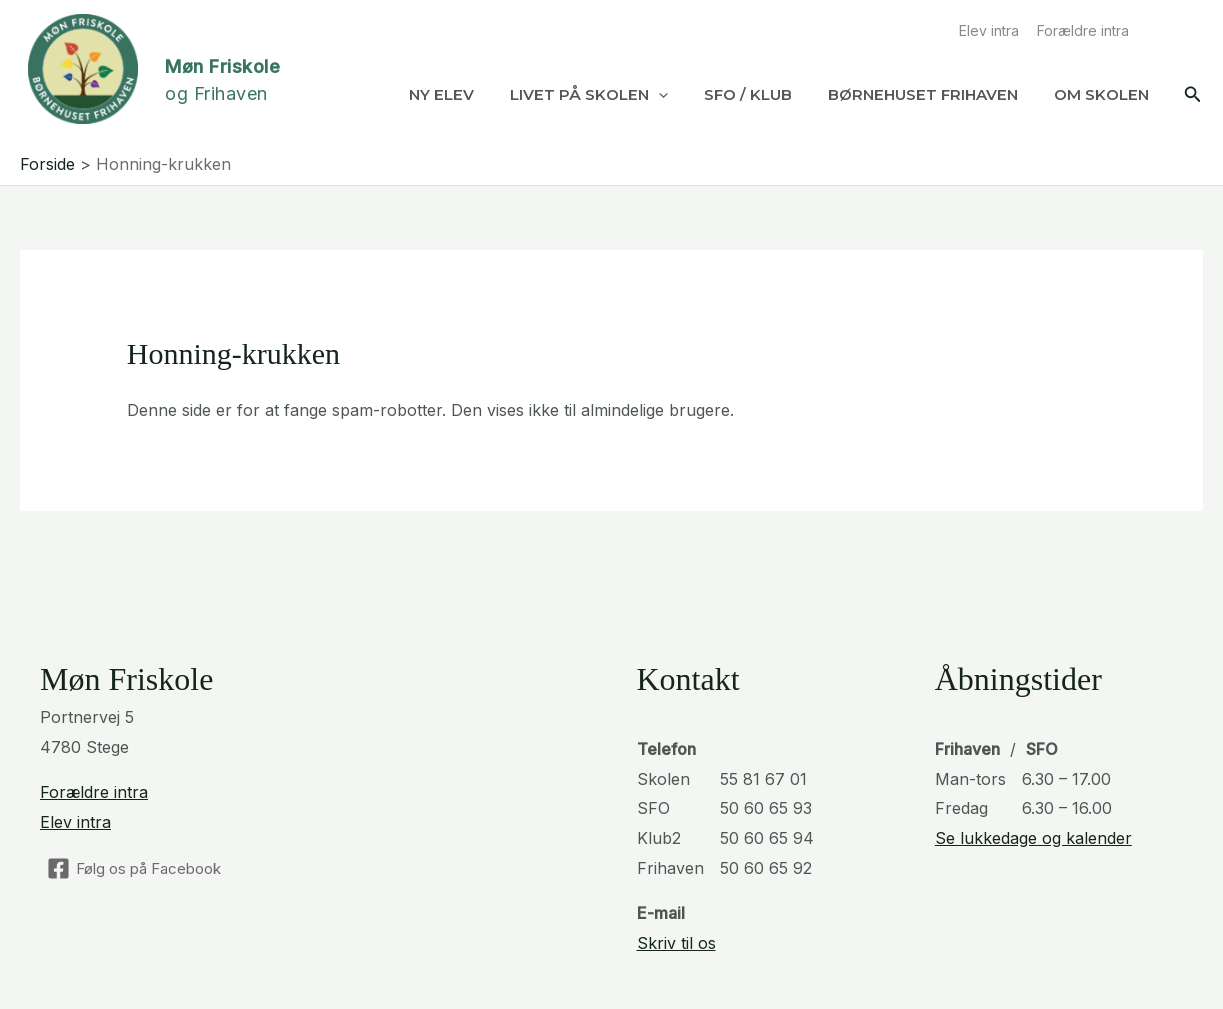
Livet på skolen (589, 95)
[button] (1193, 94)
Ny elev (441, 94)
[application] (658, 95)
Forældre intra (1083, 30)
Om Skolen (1101, 94)
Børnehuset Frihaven (923, 94)
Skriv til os (676, 943)
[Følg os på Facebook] (134, 868)
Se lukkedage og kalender (1033, 838)
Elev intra (989, 30)
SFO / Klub (748, 94)
